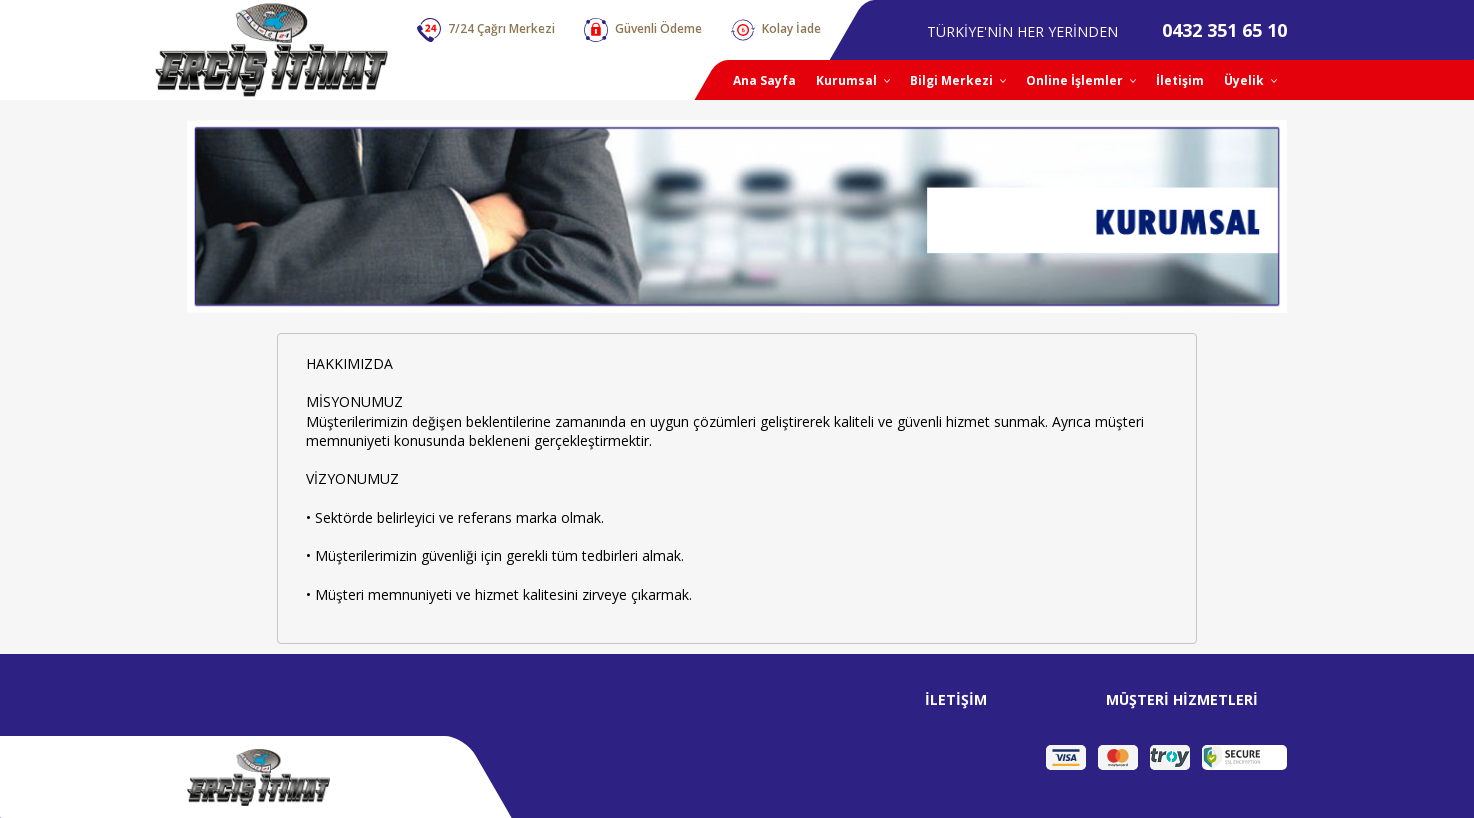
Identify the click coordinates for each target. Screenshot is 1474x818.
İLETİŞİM (956, 699)
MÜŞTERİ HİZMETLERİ (1182, 699)
